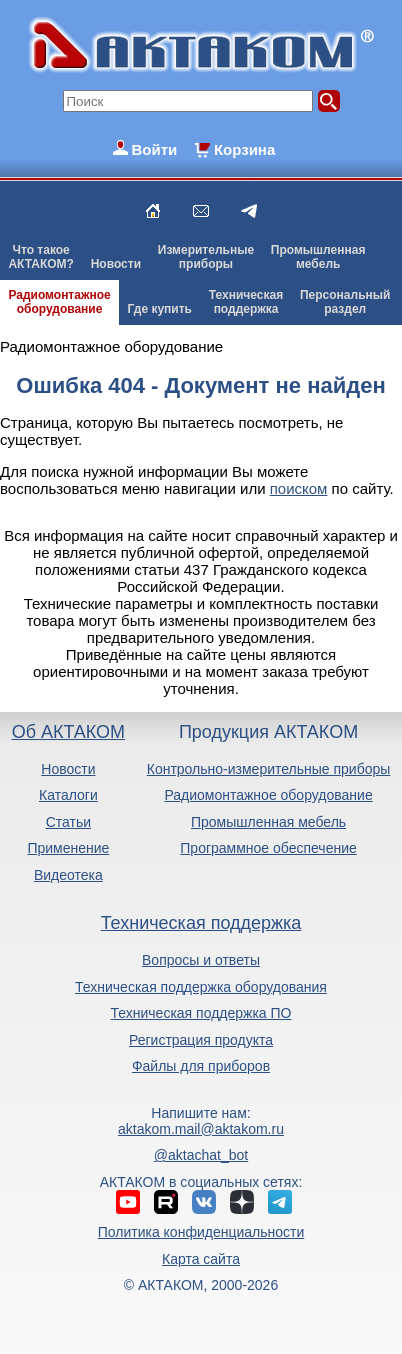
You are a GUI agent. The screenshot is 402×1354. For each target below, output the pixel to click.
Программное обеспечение (268, 848)
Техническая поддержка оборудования (201, 987)
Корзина (244, 149)
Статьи (68, 822)
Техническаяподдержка (246, 302)
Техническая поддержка (201, 923)
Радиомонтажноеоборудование (59, 302)
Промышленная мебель (268, 822)
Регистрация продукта (201, 1040)
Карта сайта (201, 1259)
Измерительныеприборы (206, 257)
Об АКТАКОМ (68, 732)
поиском (299, 488)
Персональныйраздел (345, 302)
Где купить (159, 309)
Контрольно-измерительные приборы (269, 769)
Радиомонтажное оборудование (268, 795)
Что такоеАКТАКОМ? (41, 257)
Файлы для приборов (201, 1066)
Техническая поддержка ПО (201, 1013)
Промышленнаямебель (318, 257)
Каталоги (68, 795)
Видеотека (68, 875)
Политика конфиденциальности (201, 1232)
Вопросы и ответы (201, 960)
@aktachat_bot (201, 1155)
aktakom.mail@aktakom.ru (201, 1129)
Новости (116, 264)
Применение (68, 848)
